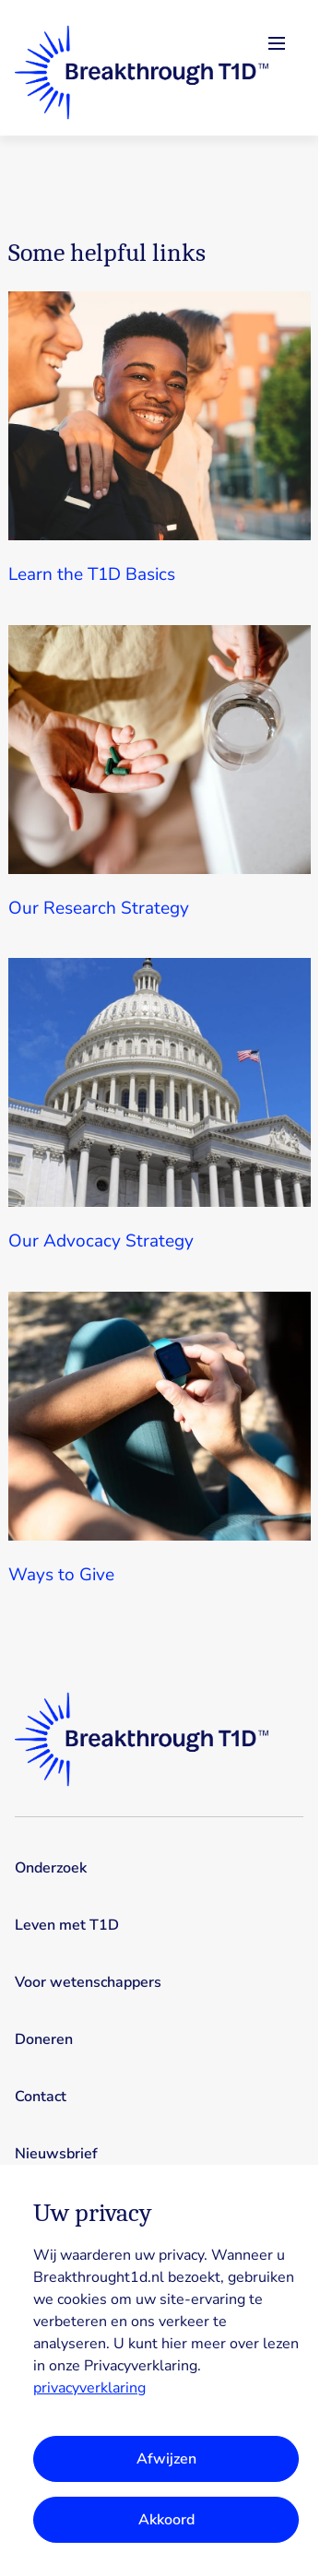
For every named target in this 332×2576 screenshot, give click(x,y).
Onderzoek (51, 1867)
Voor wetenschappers (88, 1982)
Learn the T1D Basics (91, 574)
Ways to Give (61, 1575)
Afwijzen (166, 2459)
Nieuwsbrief (56, 2153)
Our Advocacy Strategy (101, 1241)
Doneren (44, 2039)
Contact (40, 2096)
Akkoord (166, 2520)
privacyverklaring (89, 2388)
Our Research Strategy (98, 908)
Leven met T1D (67, 1925)
